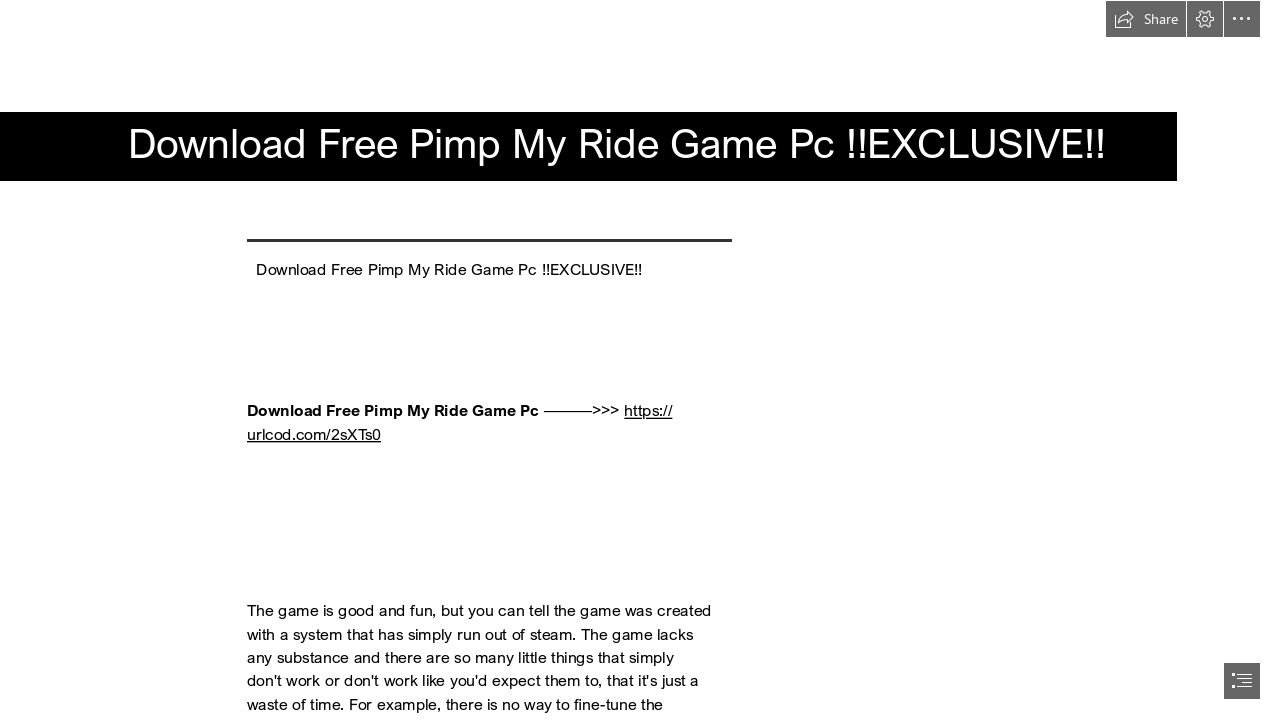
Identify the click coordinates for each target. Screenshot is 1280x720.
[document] (640, 360)
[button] (1146, 19)
